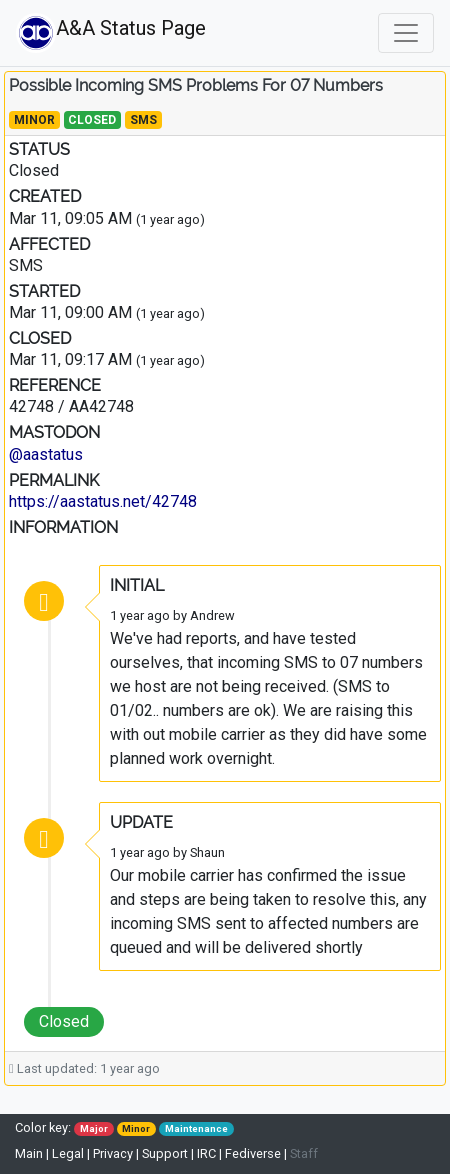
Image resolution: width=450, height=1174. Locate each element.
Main (30, 1153)
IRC (206, 1153)
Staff (304, 1153)
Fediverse (253, 1153)
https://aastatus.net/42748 (103, 501)
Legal (68, 1153)
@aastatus (46, 454)
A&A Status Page (68, 33)
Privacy (113, 1153)
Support (165, 1153)
